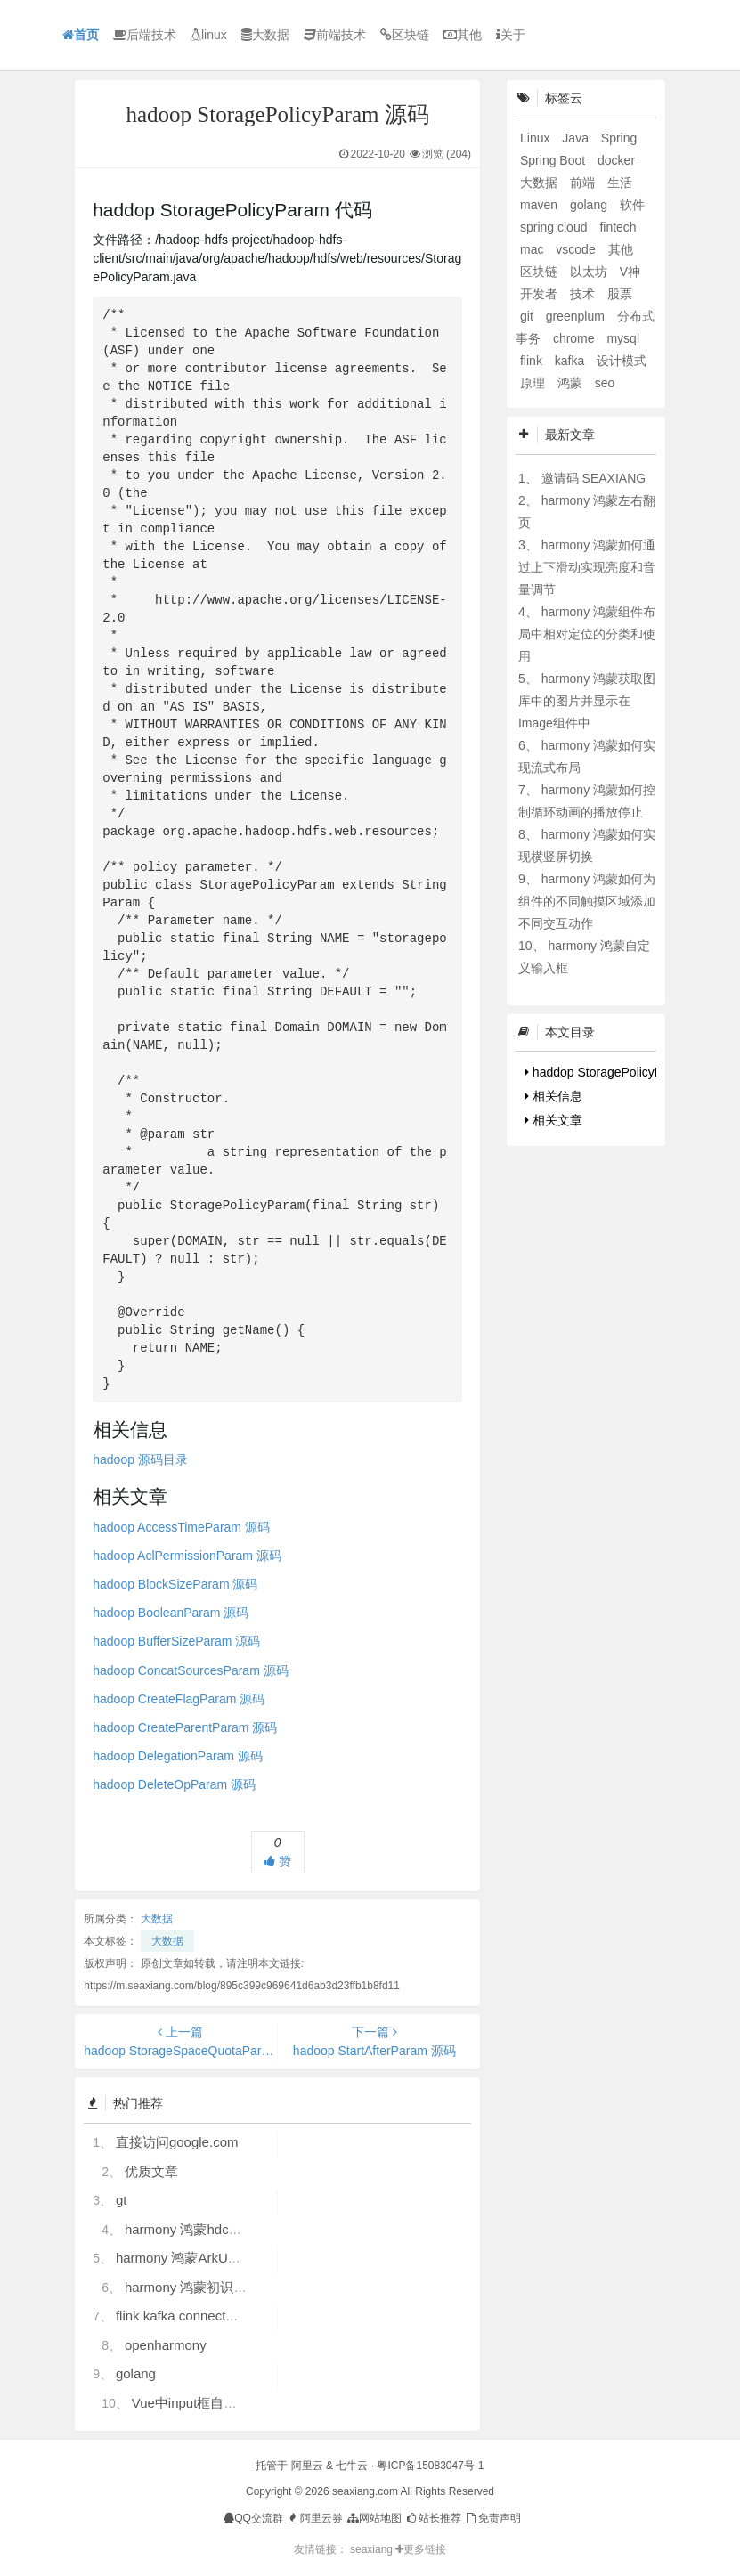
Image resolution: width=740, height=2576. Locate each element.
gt (121, 2199)
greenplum (577, 316)
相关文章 (553, 1120)
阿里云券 (314, 2518)
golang (136, 2373)
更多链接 (420, 2549)
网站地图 (374, 2518)
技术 (584, 294)
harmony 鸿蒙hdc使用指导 (203, 2229)
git (528, 316)
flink (533, 360)
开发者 (540, 294)
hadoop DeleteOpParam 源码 (174, 1784)
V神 (630, 271)
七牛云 (352, 2465)
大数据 (265, 35)
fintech (617, 227)
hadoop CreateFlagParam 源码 (178, 1699)
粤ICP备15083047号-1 (430, 2465)
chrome (575, 338)
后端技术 (144, 35)
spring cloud (555, 227)
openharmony (166, 2345)
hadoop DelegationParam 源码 (178, 1756)
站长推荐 (433, 2518)
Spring (619, 138)
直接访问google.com (177, 2141)
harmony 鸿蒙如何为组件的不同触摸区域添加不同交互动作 (586, 901)
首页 (80, 35)
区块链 (404, 35)
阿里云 (307, 2465)
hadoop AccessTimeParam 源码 (181, 1527)
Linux (536, 138)
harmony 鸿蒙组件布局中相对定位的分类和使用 (586, 634)
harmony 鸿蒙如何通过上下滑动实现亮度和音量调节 (586, 567)
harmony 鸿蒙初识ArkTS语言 (211, 2287)
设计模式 (621, 360)
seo (605, 383)
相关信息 (553, 1096)
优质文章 (151, 2171)
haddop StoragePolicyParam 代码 (622, 1072)
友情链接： (320, 2549)
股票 (619, 294)
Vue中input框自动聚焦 (198, 2402)
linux (209, 35)
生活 (619, 182)
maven (540, 205)
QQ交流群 (253, 2518)
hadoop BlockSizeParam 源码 (175, 1584)
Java (576, 138)
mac (533, 249)
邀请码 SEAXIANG (593, 478)
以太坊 (590, 271)
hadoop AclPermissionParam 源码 (187, 1555)
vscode (577, 249)
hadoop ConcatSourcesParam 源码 (190, 1670)
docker (616, 160)
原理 (534, 383)
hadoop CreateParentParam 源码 (185, 1727)
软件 (632, 205)
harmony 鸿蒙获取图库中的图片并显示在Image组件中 (586, 700)
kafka (571, 360)
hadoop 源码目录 (140, 1459)
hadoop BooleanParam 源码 (170, 1612)
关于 (510, 35)
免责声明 (492, 2518)
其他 (462, 35)
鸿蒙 (571, 383)
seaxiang (372, 2549)
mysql (622, 338)
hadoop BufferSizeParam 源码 (176, 1641)
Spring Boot (554, 160)
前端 (584, 182)
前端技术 (335, 35)
